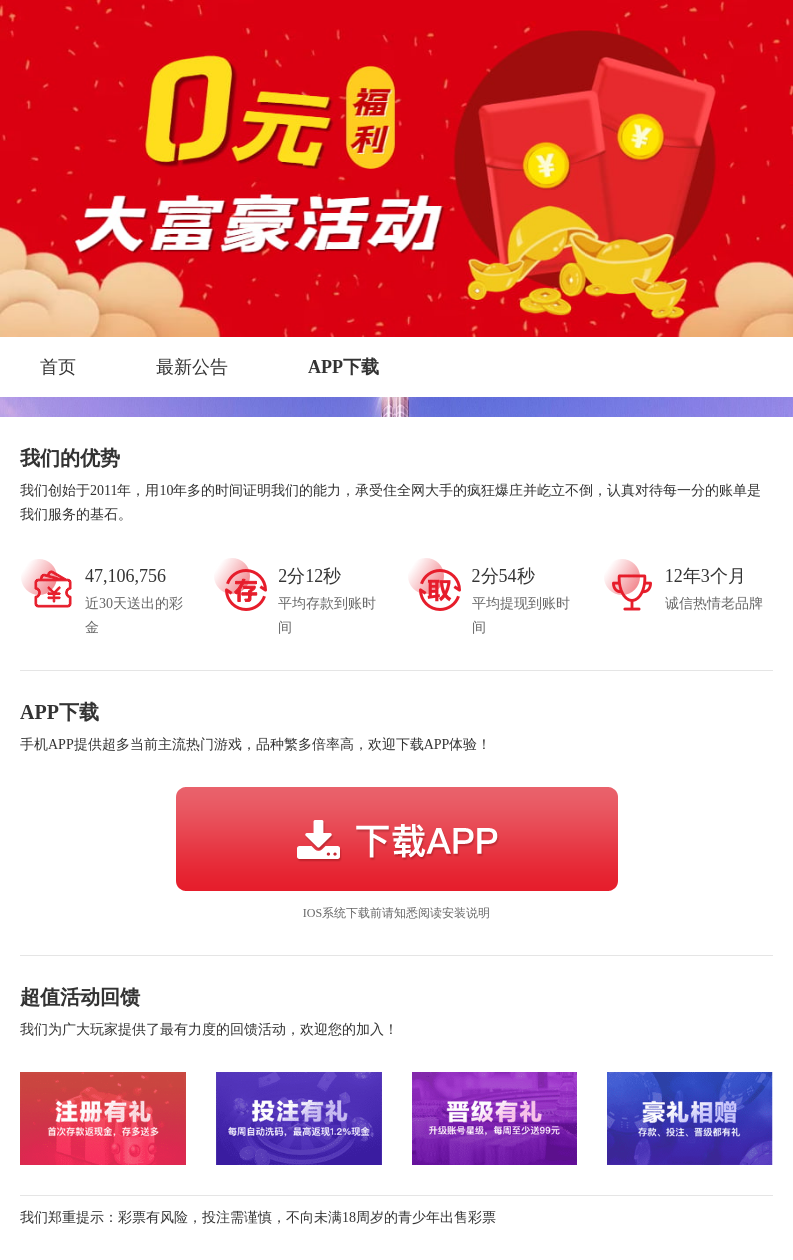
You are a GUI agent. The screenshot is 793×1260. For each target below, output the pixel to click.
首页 (58, 367)
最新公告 (192, 367)
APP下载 (343, 367)
